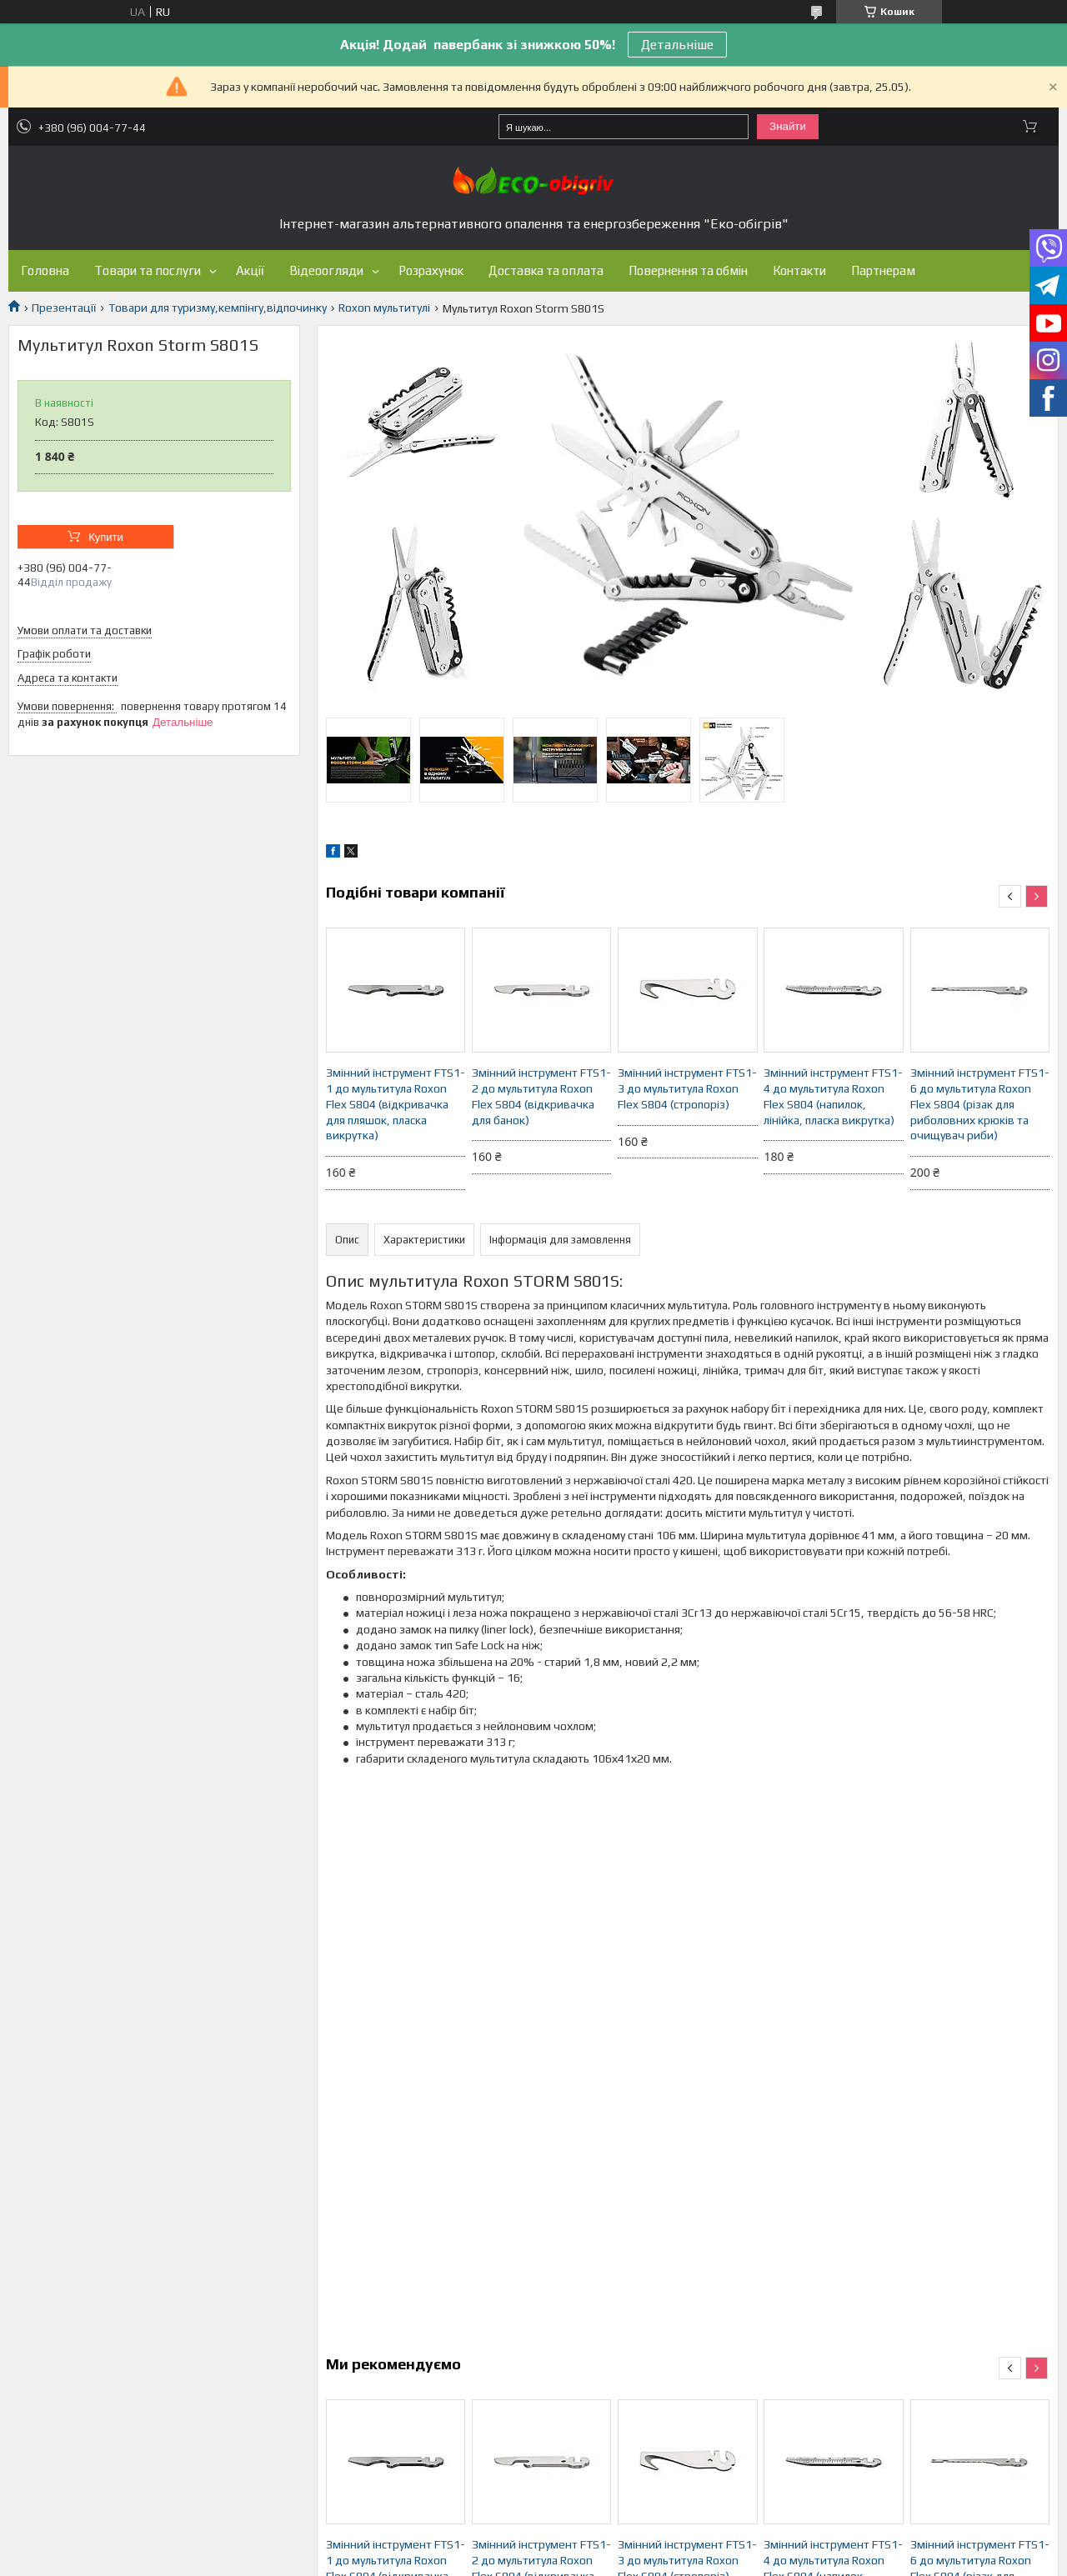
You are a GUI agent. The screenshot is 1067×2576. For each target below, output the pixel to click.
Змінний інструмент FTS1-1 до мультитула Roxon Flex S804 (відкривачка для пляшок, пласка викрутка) (395, 1104)
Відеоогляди (326, 270)
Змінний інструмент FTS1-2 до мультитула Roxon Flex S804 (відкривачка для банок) (541, 1096)
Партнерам (883, 270)
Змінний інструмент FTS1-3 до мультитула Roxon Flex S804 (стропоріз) (687, 1088)
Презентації (64, 307)
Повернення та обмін (688, 270)
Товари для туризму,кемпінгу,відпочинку (217, 307)
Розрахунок (430, 270)
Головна (45, 270)
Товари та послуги (147, 270)
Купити (105, 537)
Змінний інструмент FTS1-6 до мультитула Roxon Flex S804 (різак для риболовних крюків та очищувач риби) (979, 1104)
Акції (250, 270)
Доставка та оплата (546, 270)
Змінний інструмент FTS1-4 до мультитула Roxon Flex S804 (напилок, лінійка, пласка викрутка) (833, 1096)
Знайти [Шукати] (787, 126)
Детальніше (677, 45)
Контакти (799, 270)
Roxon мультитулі (384, 307)
